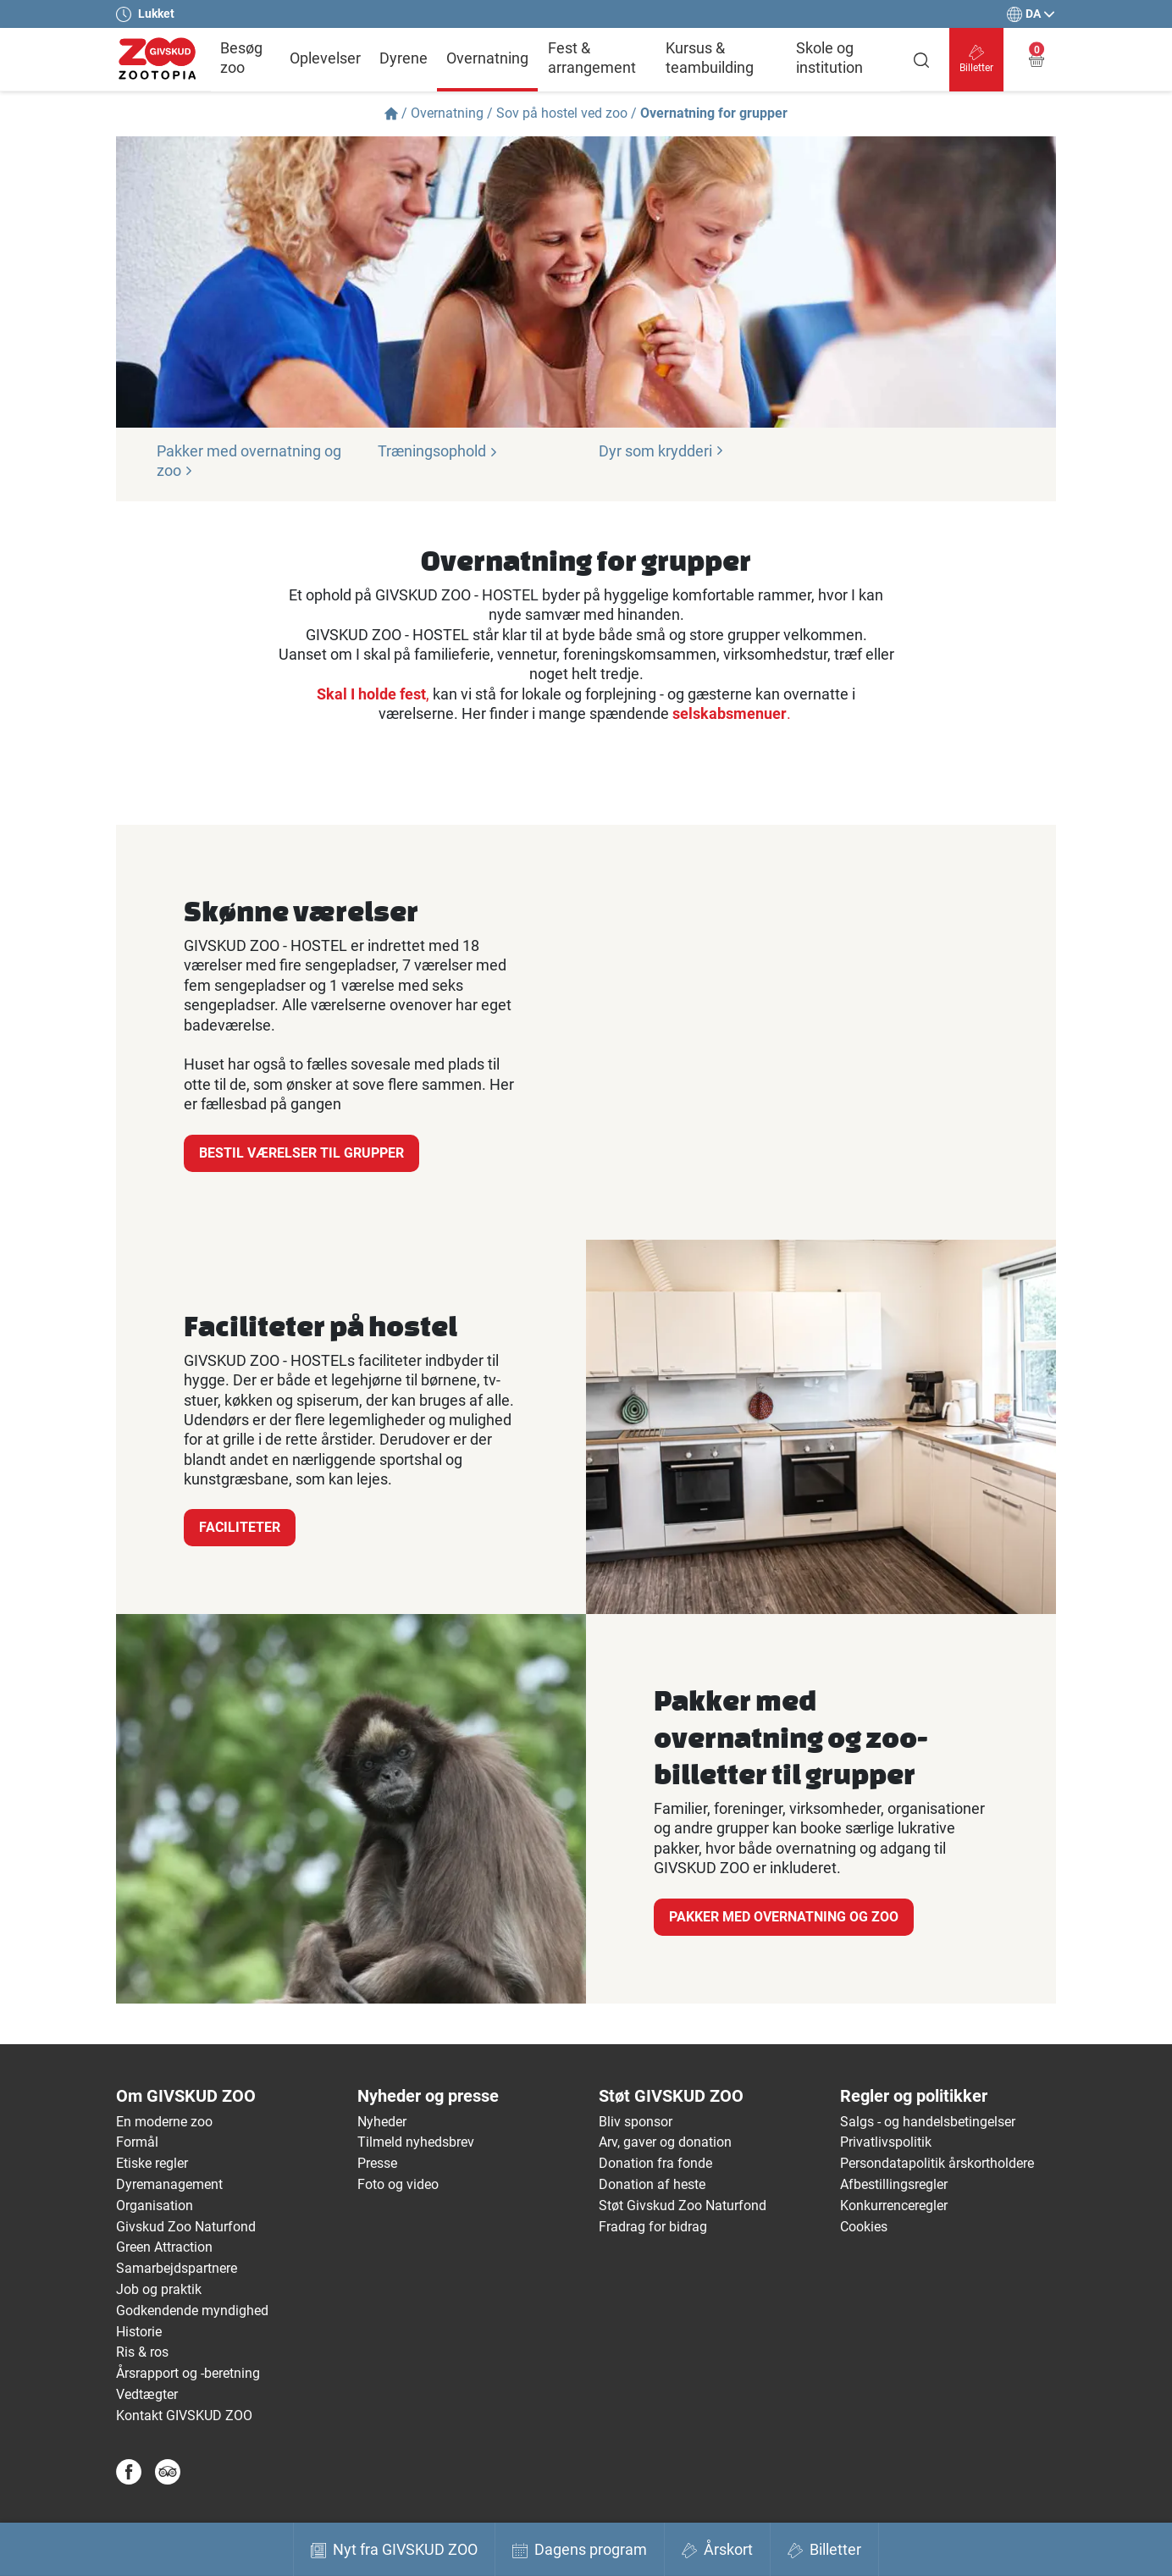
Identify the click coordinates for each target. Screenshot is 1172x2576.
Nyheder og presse (428, 2096)
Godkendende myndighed (192, 2310)
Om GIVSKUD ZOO (186, 2096)
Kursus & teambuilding (710, 57)
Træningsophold (438, 451)
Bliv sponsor (635, 2122)
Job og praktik (159, 2289)
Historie (139, 2332)
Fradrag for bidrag (653, 2227)
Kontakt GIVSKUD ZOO (184, 2415)
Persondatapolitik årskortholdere (937, 2163)
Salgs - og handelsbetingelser (927, 2122)
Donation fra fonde (655, 2163)
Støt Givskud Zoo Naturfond (682, 2205)
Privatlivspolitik (886, 2142)
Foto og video (398, 2184)
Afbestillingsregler (894, 2184)
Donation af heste (652, 2184)
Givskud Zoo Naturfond (186, 2227)
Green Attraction (164, 2247)
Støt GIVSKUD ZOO (671, 2096)
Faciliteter (239, 1527)
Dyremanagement (169, 2184)
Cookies (863, 2227)
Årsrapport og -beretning (188, 2373)
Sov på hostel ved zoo (561, 113)
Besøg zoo (241, 57)
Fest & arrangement (592, 57)
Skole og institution (829, 57)
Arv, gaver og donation (665, 2142)
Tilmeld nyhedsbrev (415, 2142)
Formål (137, 2142)
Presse (377, 2163)
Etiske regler (152, 2163)
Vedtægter (147, 2394)
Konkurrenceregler (894, 2205)
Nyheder (381, 2122)
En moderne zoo (164, 2122)
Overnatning (487, 58)
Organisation (154, 2205)
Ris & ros (142, 2352)
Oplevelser (325, 58)
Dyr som (661, 451)
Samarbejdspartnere (176, 2268)
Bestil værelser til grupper (301, 1153)
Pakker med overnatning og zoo (783, 1917)
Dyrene (403, 58)
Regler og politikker (913, 2096)
